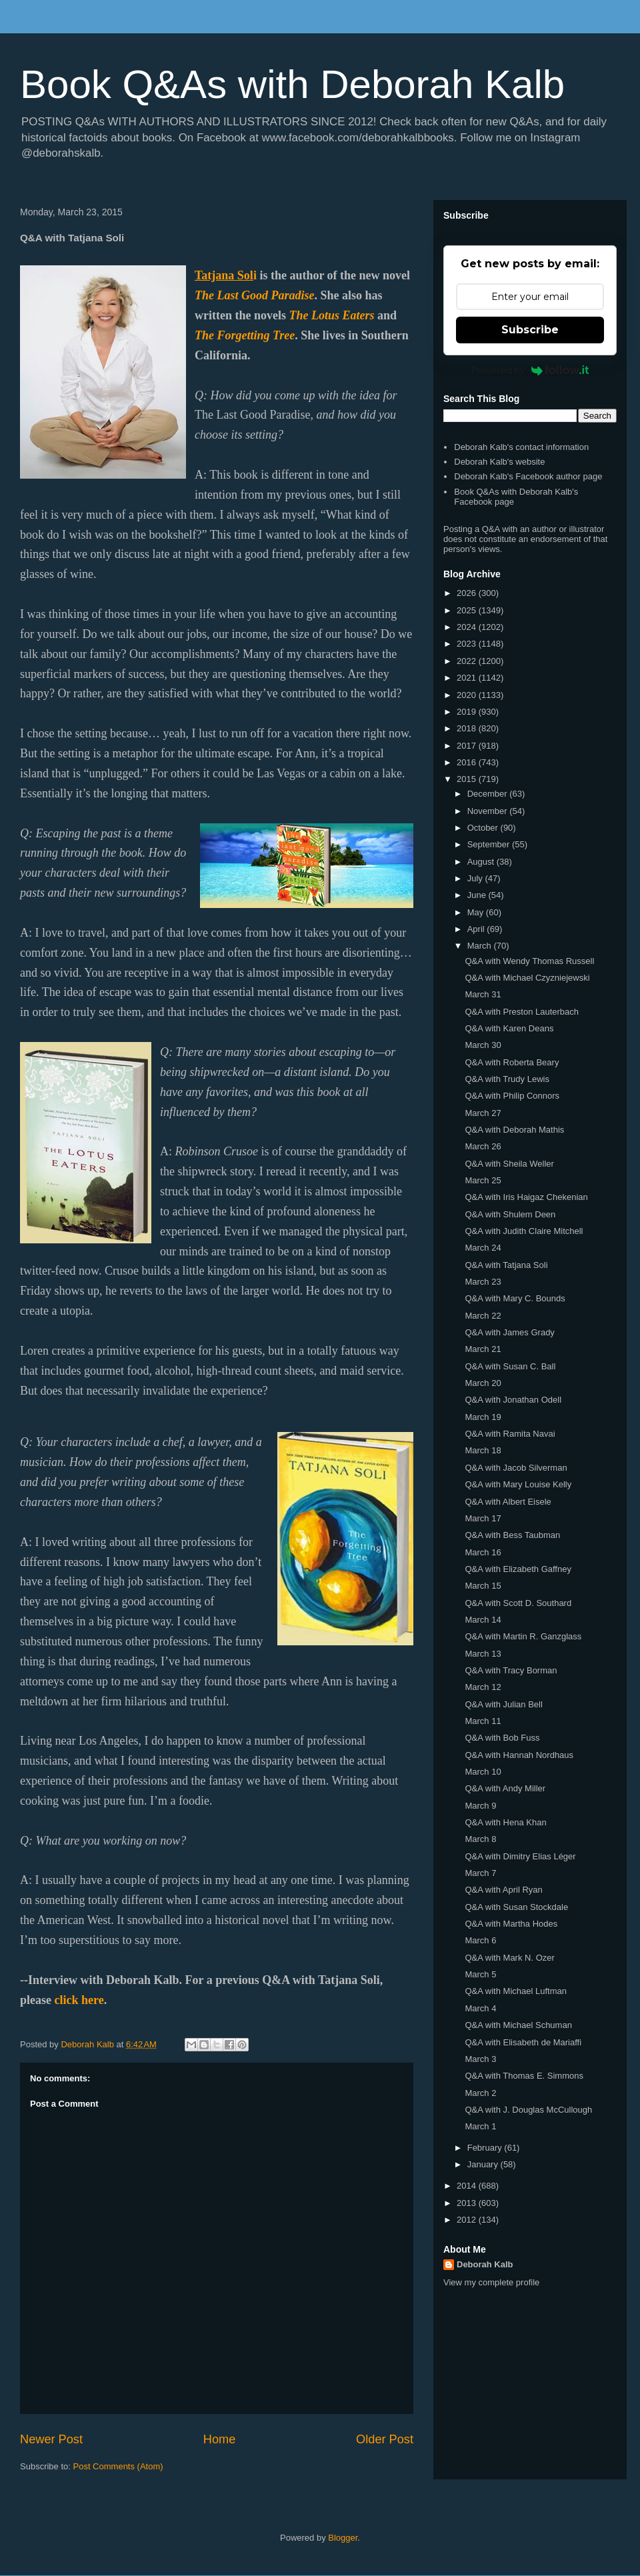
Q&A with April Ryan (503, 1890)
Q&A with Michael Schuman (518, 2025)
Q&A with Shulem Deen (510, 1214)
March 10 (483, 1772)
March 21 (483, 1349)
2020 (468, 695)
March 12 (483, 1687)
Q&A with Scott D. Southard (518, 1603)
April (477, 929)
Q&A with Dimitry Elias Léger (520, 1856)
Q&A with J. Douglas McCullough (528, 2110)
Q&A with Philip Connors (512, 1096)
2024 (468, 627)
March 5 (480, 1974)
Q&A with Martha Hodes (511, 1924)
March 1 (480, 2126)
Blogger (342, 2538)
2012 (468, 2220)
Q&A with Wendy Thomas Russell (529, 961)
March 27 (483, 1113)
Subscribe (530, 329)
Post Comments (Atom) (118, 2466)
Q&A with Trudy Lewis (507, 1079)
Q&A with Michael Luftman (515, 1991)
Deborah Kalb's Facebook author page (528, 476)
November (488, 811)
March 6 (480, 1940)
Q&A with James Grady (509, 1332)
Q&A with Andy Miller (505, 1788)
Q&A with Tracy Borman (511, 1670)
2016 (468, 762)
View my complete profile (491, 2282)
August (482, 862)
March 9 (480, 1806)
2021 (468, 678)
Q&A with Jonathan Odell (513, 1400)
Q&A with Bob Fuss (502, 1738)
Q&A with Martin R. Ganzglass (523, 1636)
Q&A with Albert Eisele (508, 1502)
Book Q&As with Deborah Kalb (292, 84)
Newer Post (51, 2439)
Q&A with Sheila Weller (509, 1164)
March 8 (480, 1839)
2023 (468, 644)
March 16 (483, 1552)
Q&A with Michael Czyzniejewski (527, 978)
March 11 (483, 1721)
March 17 (483, 1518)
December (488, 794)
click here (79, 2000)
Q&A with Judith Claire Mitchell (524, 1231)
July (476, 878)
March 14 (483, 1620)
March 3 (480, 2059)
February (486, 2148)
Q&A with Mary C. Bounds (515, 1298)
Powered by (530, 370)
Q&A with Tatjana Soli (506, 1265)
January (484, 2164)
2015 (468, 779)
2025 (468, 610)
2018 (468, 728)
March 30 (483, 1045)
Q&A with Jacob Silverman (516, 1468)
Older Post (384, 2439)
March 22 (483, 1316)
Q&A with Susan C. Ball (510, 1366)
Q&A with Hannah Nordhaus (519, 1755)
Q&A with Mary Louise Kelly (518, 1484)
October (484, 828)
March (480, 946)
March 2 (480, 2093)
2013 (468, 2203)
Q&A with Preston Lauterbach (522, 1012)
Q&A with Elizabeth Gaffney (518, 1569)
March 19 (483, 1417)
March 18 (483, 1450)
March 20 (483, 1383)
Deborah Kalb (485, 2264)
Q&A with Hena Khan (505, 1822)
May (476, 912)
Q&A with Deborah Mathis (514, 1130)
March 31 (483, 994)
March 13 (483, 1654)
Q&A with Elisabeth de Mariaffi (523, 2042)
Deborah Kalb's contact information (521, 447)
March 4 (480, 2008)
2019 (468, 712)
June (478, 895)
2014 (468, 2186)
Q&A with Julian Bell (503, 1704)
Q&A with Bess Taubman (512, 1535)
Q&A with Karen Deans (509, 1028)
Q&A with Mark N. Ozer (509, 1958)
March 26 (483, 1146)
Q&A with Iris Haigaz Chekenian (526, 1197)
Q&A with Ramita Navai (510, 1434)
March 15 (483, 1586)
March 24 (483, 1248)
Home (219, 2439)
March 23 (483, 1282)
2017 (468, 746)
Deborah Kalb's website (499, 462)
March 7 (480, 1873)
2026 (468, 593)
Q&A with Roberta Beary (512, 1062)
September (489, 844)
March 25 (483, 1180)
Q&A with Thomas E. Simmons (524, 2076)
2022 (468, 661)
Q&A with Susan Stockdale (516, 1907)
